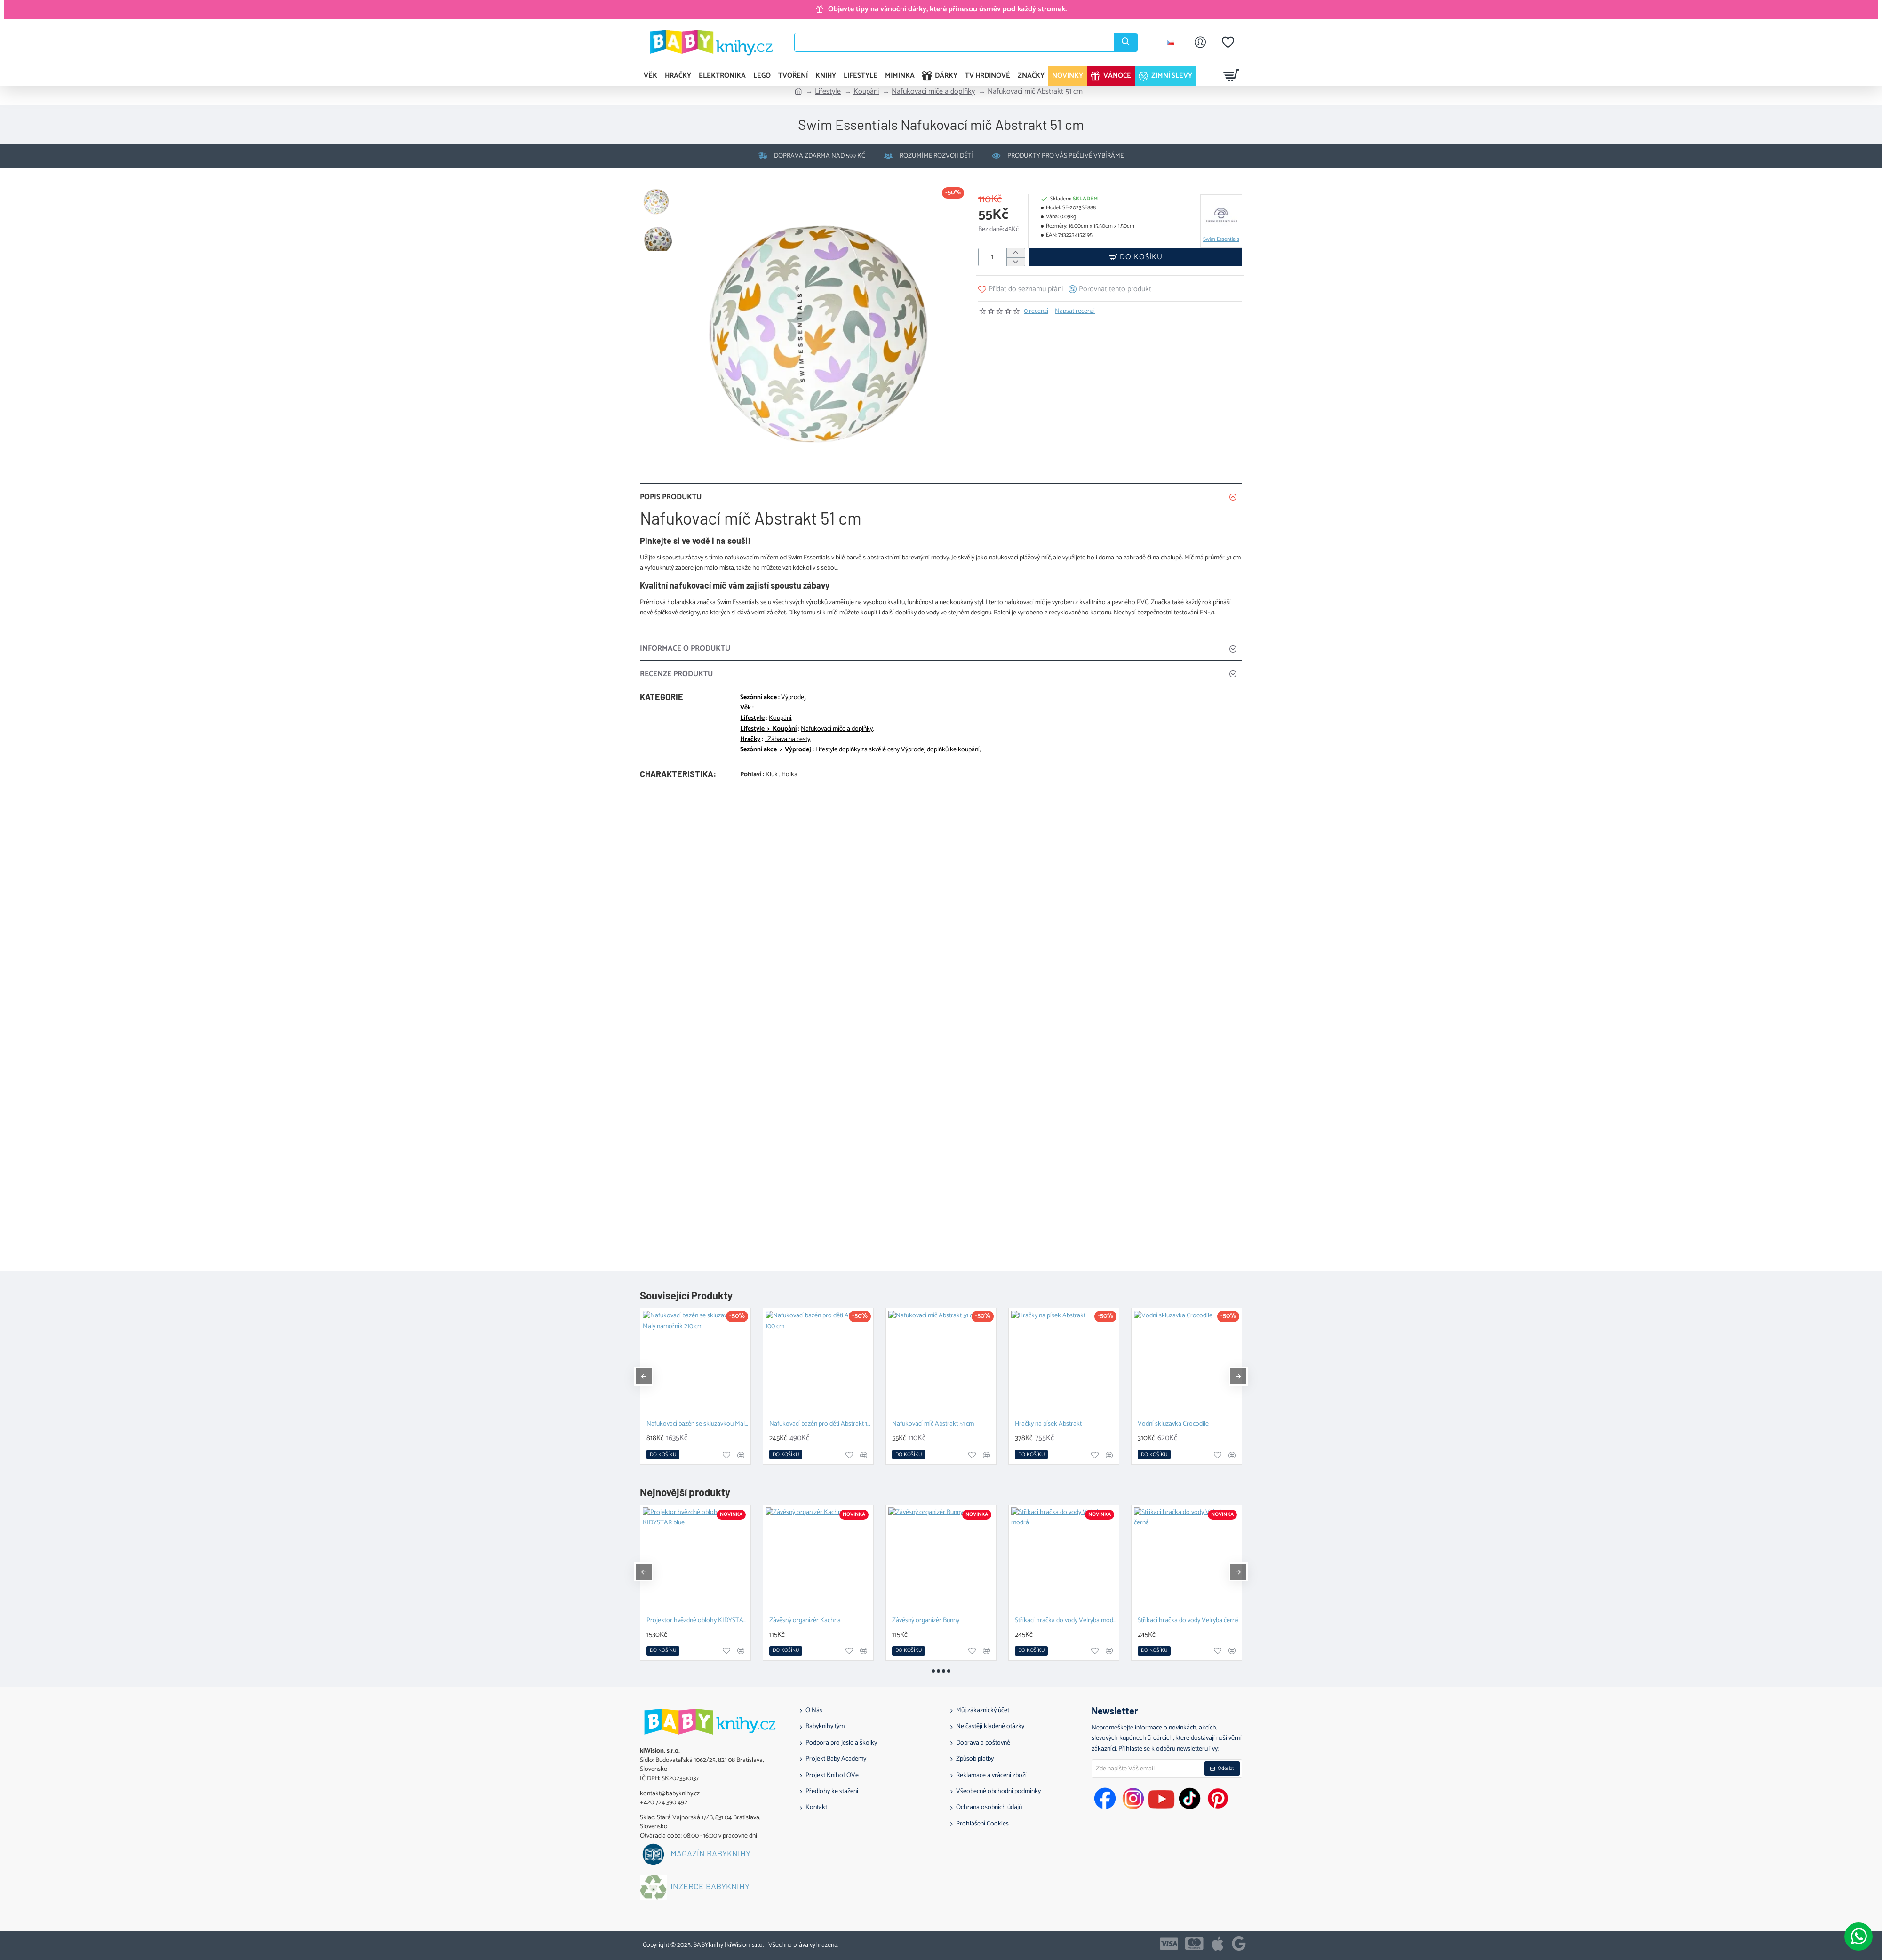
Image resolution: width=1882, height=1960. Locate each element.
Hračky (750, 739)
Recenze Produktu (676, 674)
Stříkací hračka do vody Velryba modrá (1065, 1621)
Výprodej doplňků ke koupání (940, 750)
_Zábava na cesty (787, 739)
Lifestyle (828, 92)
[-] (1015, 261)
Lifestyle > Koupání (768, 729)
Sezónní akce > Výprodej (775, 750)
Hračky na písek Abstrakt (1048, 1424)
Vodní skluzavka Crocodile (1173, 1424)
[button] (1135, 257)
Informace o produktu (685, 648)
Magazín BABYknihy (710, 1853)
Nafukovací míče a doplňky (933, 92)
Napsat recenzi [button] (1075, 311)
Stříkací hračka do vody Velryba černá (1188, 1621)
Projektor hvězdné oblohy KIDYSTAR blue (697, 1621)
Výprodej (793, 698)
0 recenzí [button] (1036, 311)
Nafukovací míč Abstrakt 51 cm (933, 1424)
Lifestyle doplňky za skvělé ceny (857, 750)
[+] (1015, 252)
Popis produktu (671, 497)
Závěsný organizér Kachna (805, 1621)
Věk (745, 708)
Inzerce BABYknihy (710, 1886)
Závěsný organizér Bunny (925, 1621)
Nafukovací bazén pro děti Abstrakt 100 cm (820, 1424)
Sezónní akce (758, 698)
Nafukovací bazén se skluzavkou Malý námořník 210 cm (697, 1424)
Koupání (866, 92)
